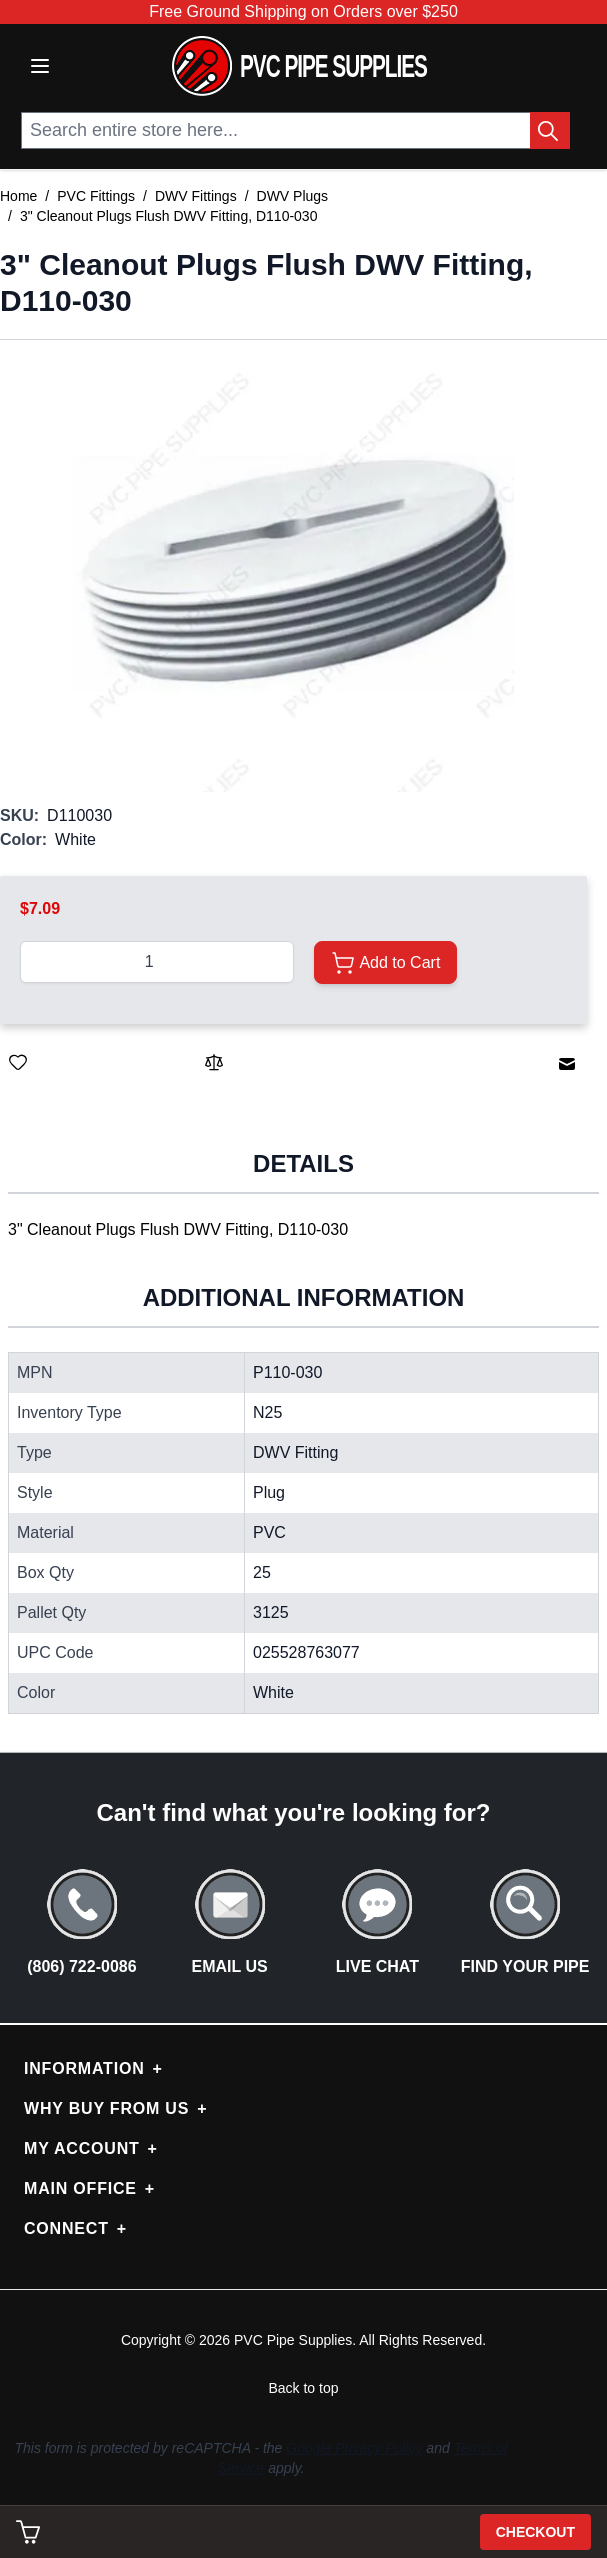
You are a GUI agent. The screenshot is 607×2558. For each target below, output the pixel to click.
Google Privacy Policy (354, 2448)
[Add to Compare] (214, 1062)
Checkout (535, 2532)
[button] (293, 572)
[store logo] (299, 66)
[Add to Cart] (385, 962)
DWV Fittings (196, 196)
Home (18, 196)
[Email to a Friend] (567, 1064)
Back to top (303, 2388)
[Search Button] (550, 130)
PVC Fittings (96, 196)
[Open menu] (40, 66)
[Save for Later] (18, 1062)
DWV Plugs (293, 196)
